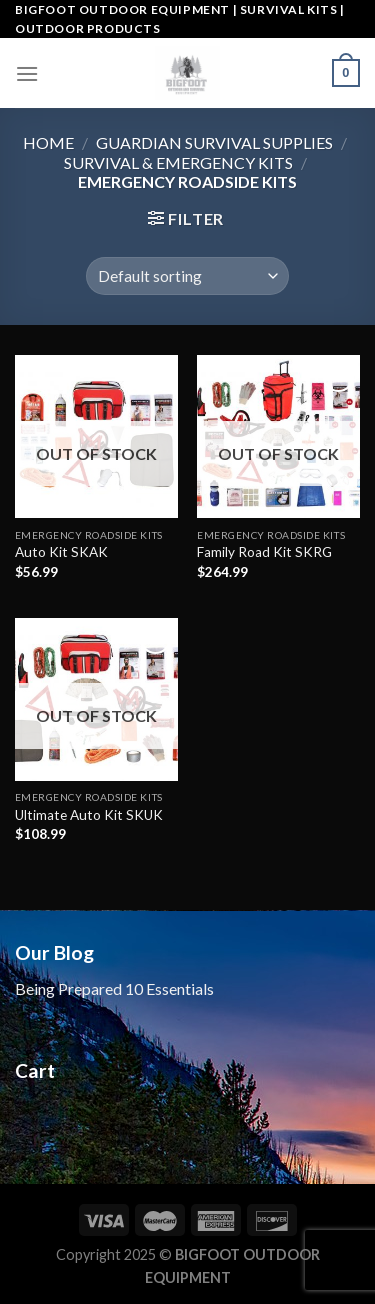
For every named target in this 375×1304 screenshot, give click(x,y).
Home (48, 142)
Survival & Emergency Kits (178, 162)
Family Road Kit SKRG (264, 552)
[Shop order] (187, 276)
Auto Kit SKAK (61, 552)
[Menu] (27, 73)
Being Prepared (70, 988)
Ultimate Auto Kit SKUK (89, 815)
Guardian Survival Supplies (214, 142)
